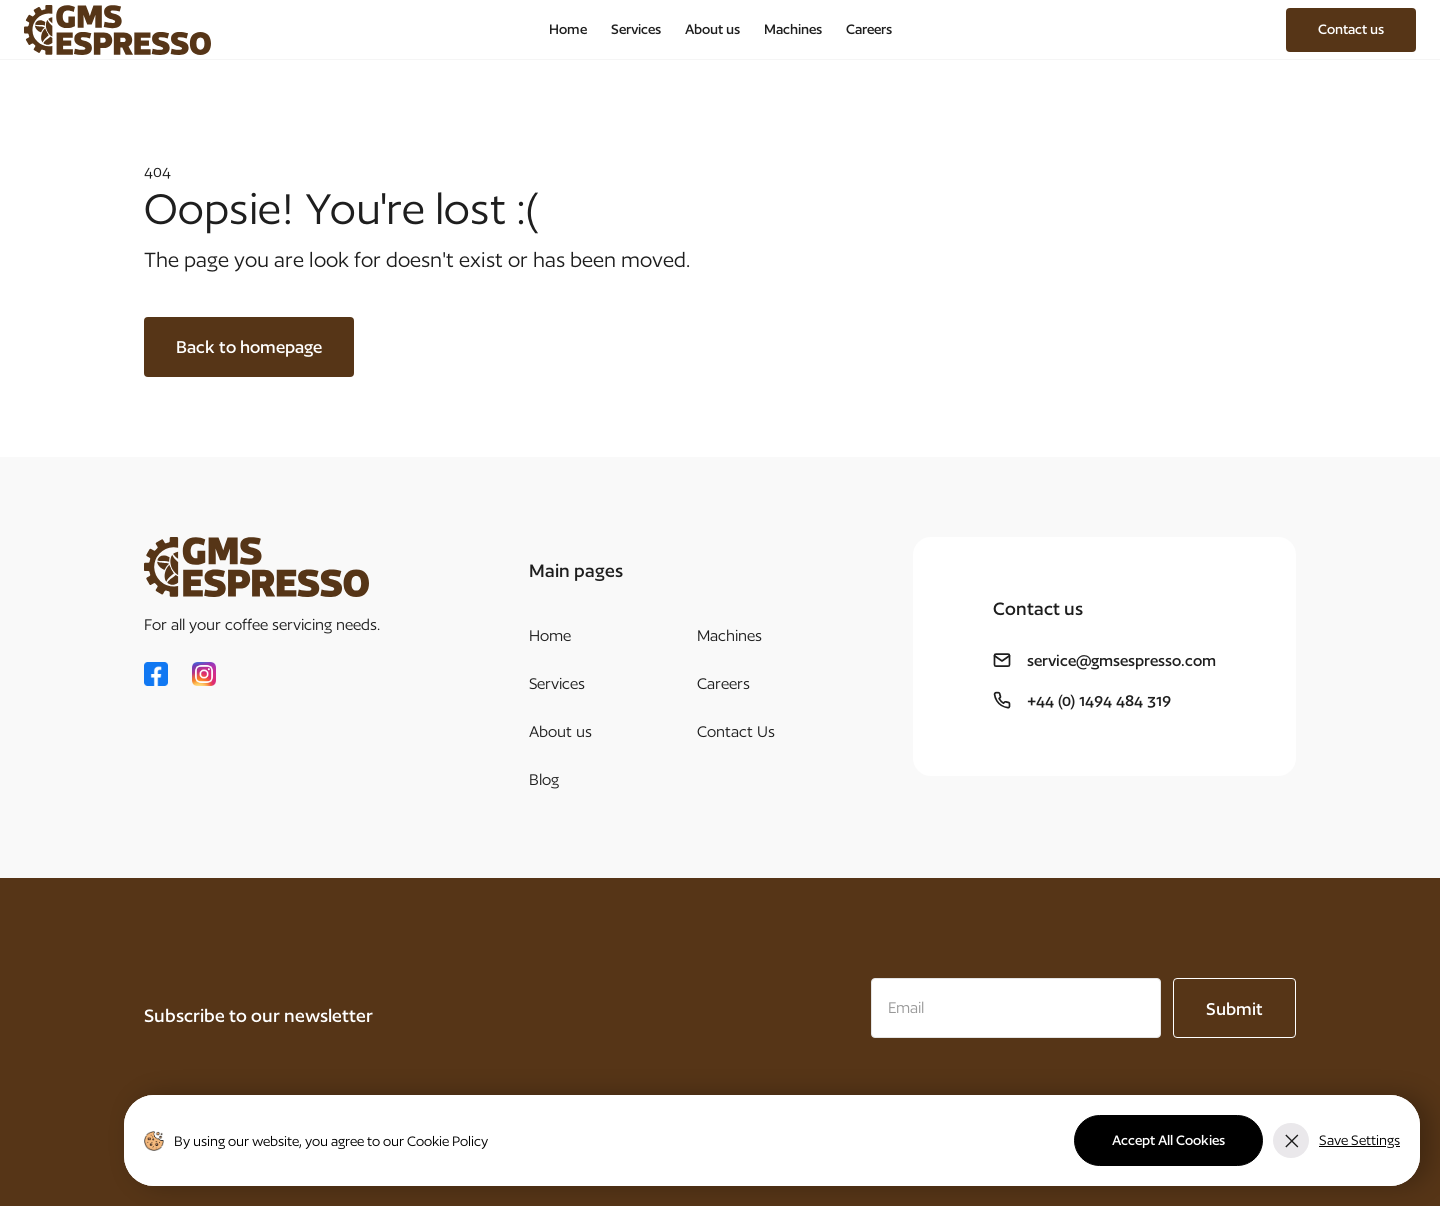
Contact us (1351, 29)
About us (712, 29)
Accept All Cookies (1168, 1140)
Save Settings (1359, 1140)
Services (636, 29)
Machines (793, 29)
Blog (544, 779)
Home (568, 29)
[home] (117, 30)
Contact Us (736, 731)
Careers (869, 29)
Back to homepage (249, 346)
